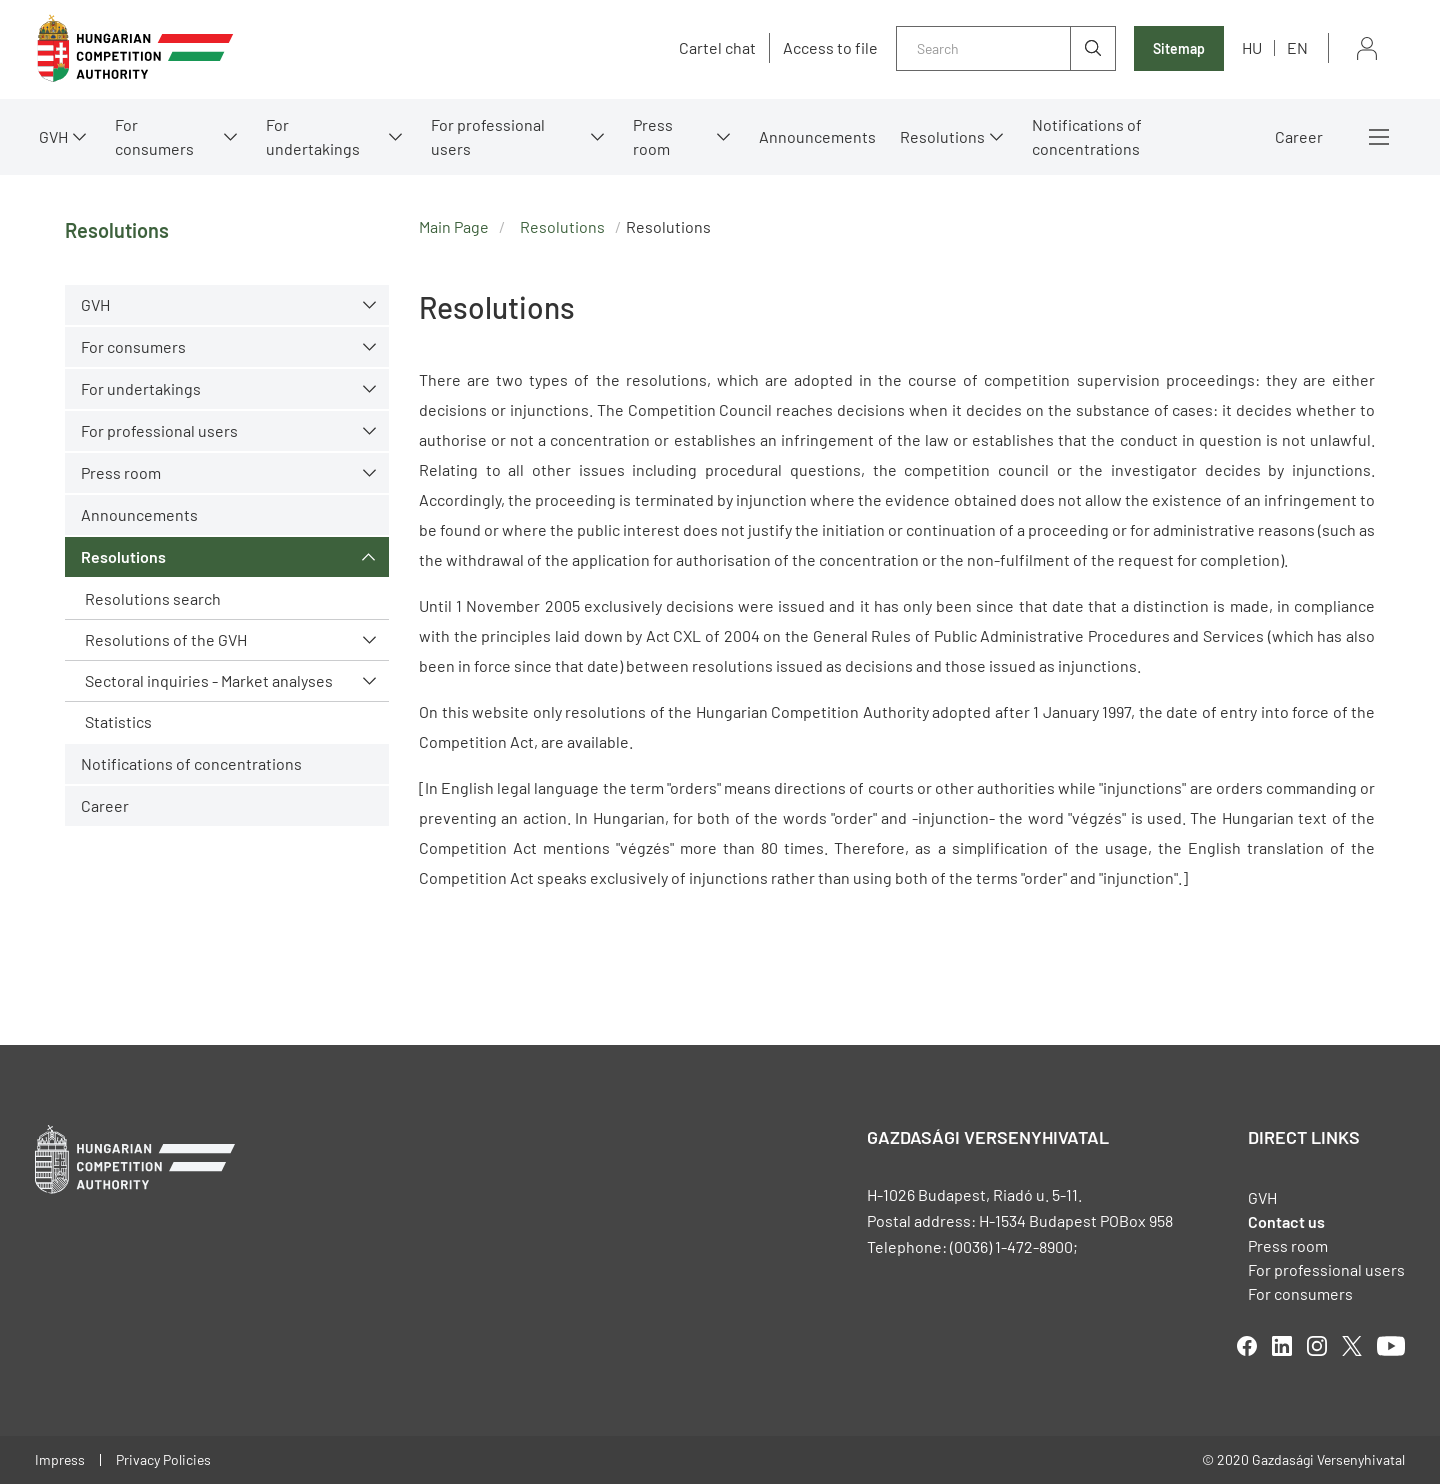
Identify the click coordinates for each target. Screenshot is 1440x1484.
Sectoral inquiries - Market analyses (209, 680)
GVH (53, 136)
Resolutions (942, 136)
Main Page (454, 226)
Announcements (817, 136)
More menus (1379, 137)
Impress (60, 1459)
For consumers (154, 136)
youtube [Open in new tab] (1391, 1346)
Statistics (118, 721)
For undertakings (313, 136)
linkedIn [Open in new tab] (1282, 1346)
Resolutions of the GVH (166, 639)
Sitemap (1179, 48)
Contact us (1286, 1221)
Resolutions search (153, 598)
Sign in (1367, 48)
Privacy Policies (163, 1459)
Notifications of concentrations (1087, 136)
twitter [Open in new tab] (1352, 1346)
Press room (653, 136)
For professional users (488, 136)
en (1297, 47)
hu (1252, 47)
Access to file (830, 48)
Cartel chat (717, 48)
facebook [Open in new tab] (1247, 1346)
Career (1299, 136)
